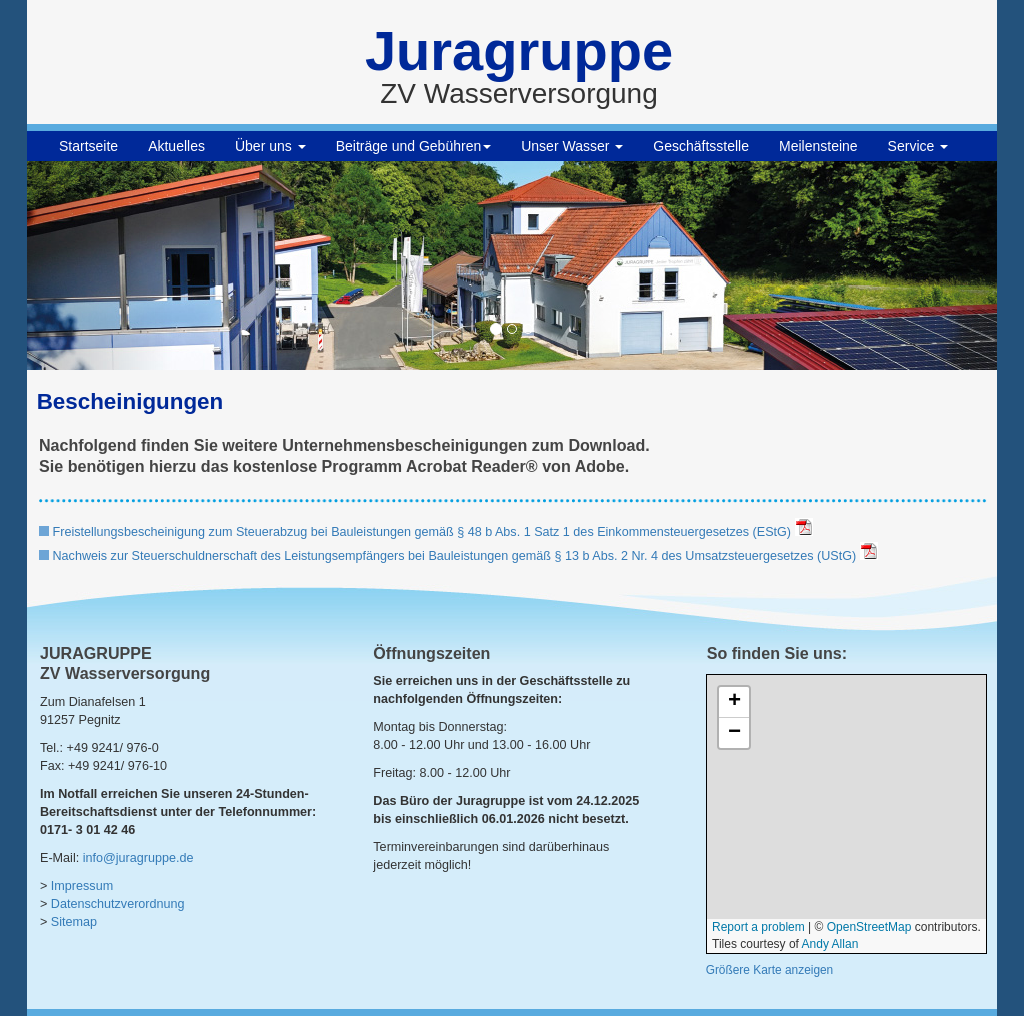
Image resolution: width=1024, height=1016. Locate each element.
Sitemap (74, 922)
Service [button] (918, 146)
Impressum (82, 886)
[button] (100, 265)
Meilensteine (818, 146)
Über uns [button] (270, 146)
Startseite (88, 146)
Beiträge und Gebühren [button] (414, 146)
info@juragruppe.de (138, 858)
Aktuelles (176, 146)
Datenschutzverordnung (118, 904)
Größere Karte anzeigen (770, 970)
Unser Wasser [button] (572, 146)
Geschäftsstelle (701, 146)
